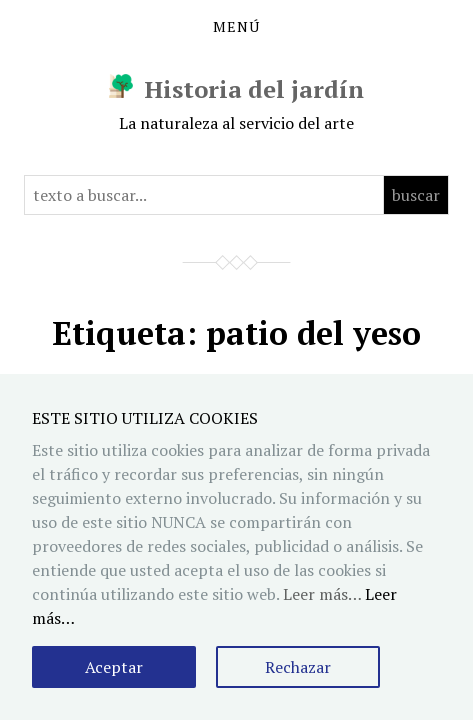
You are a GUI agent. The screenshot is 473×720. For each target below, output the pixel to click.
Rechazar (298, 667)
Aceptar (114, 667)
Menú (236, 27)
